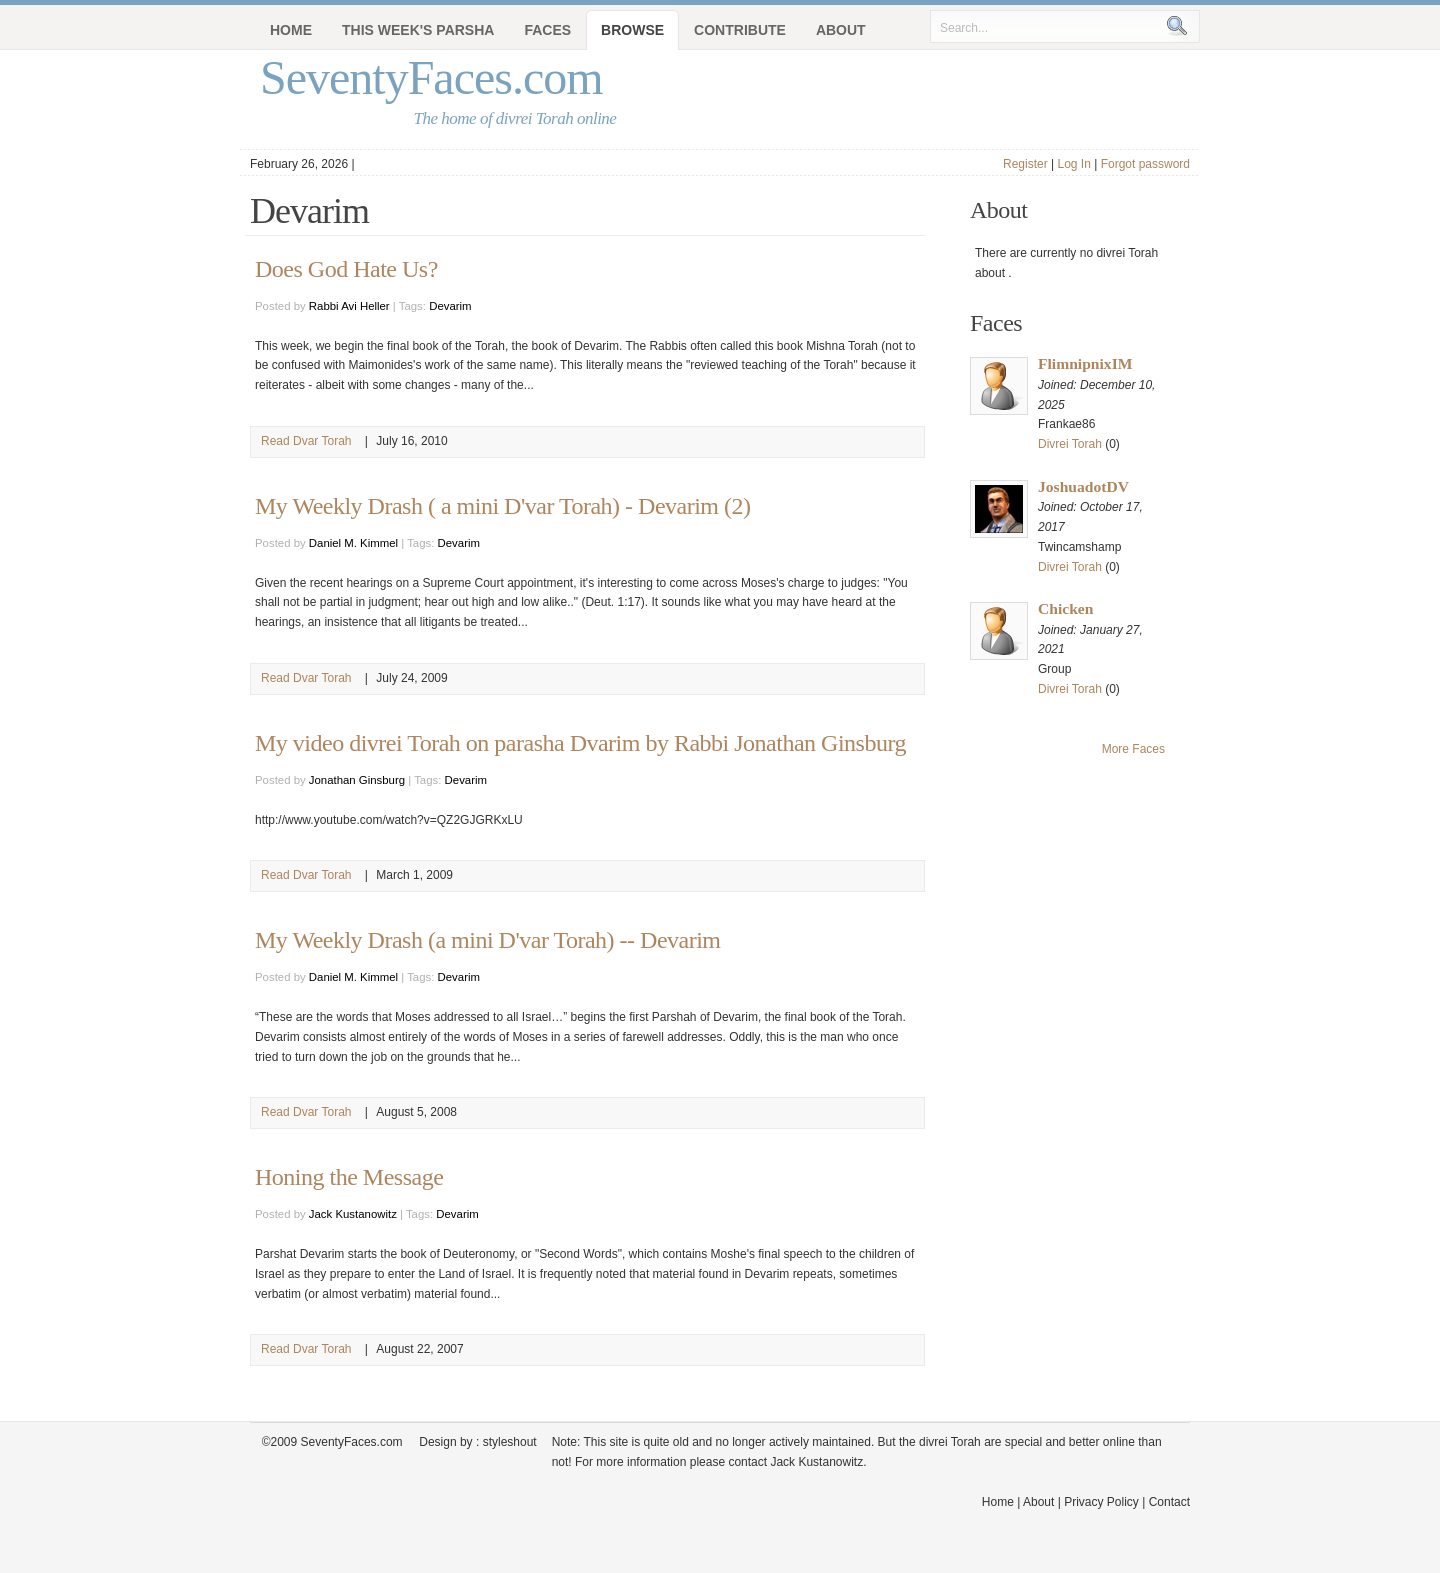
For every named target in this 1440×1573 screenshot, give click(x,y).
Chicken (1065, 608)
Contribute (740, 30)
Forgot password (1145, 164)
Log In (1073, 164)
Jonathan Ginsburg (357, 780)
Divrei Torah (1070, 444)
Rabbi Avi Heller (349, 306)
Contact (1169, 1502)
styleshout (510, 1442)
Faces (547, 30)
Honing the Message (349, 1177)
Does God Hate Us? (346, 269)
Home (291, 30)
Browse (632, 30)
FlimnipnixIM (1085, 363)
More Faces (1133, 749)
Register (1025, 164)
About (841, 30)
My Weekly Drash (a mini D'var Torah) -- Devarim (488, 940)
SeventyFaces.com (431, 77)
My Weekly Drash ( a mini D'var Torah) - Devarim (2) (503, 506)
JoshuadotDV (1083, 486)
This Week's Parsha (418, 30)
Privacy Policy (1101, 1502)
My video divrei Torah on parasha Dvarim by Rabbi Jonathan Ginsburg (580, 743)
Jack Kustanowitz (353, 1214)
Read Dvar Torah (306, 441)
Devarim (450, 306)
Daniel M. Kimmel (353, 543)
